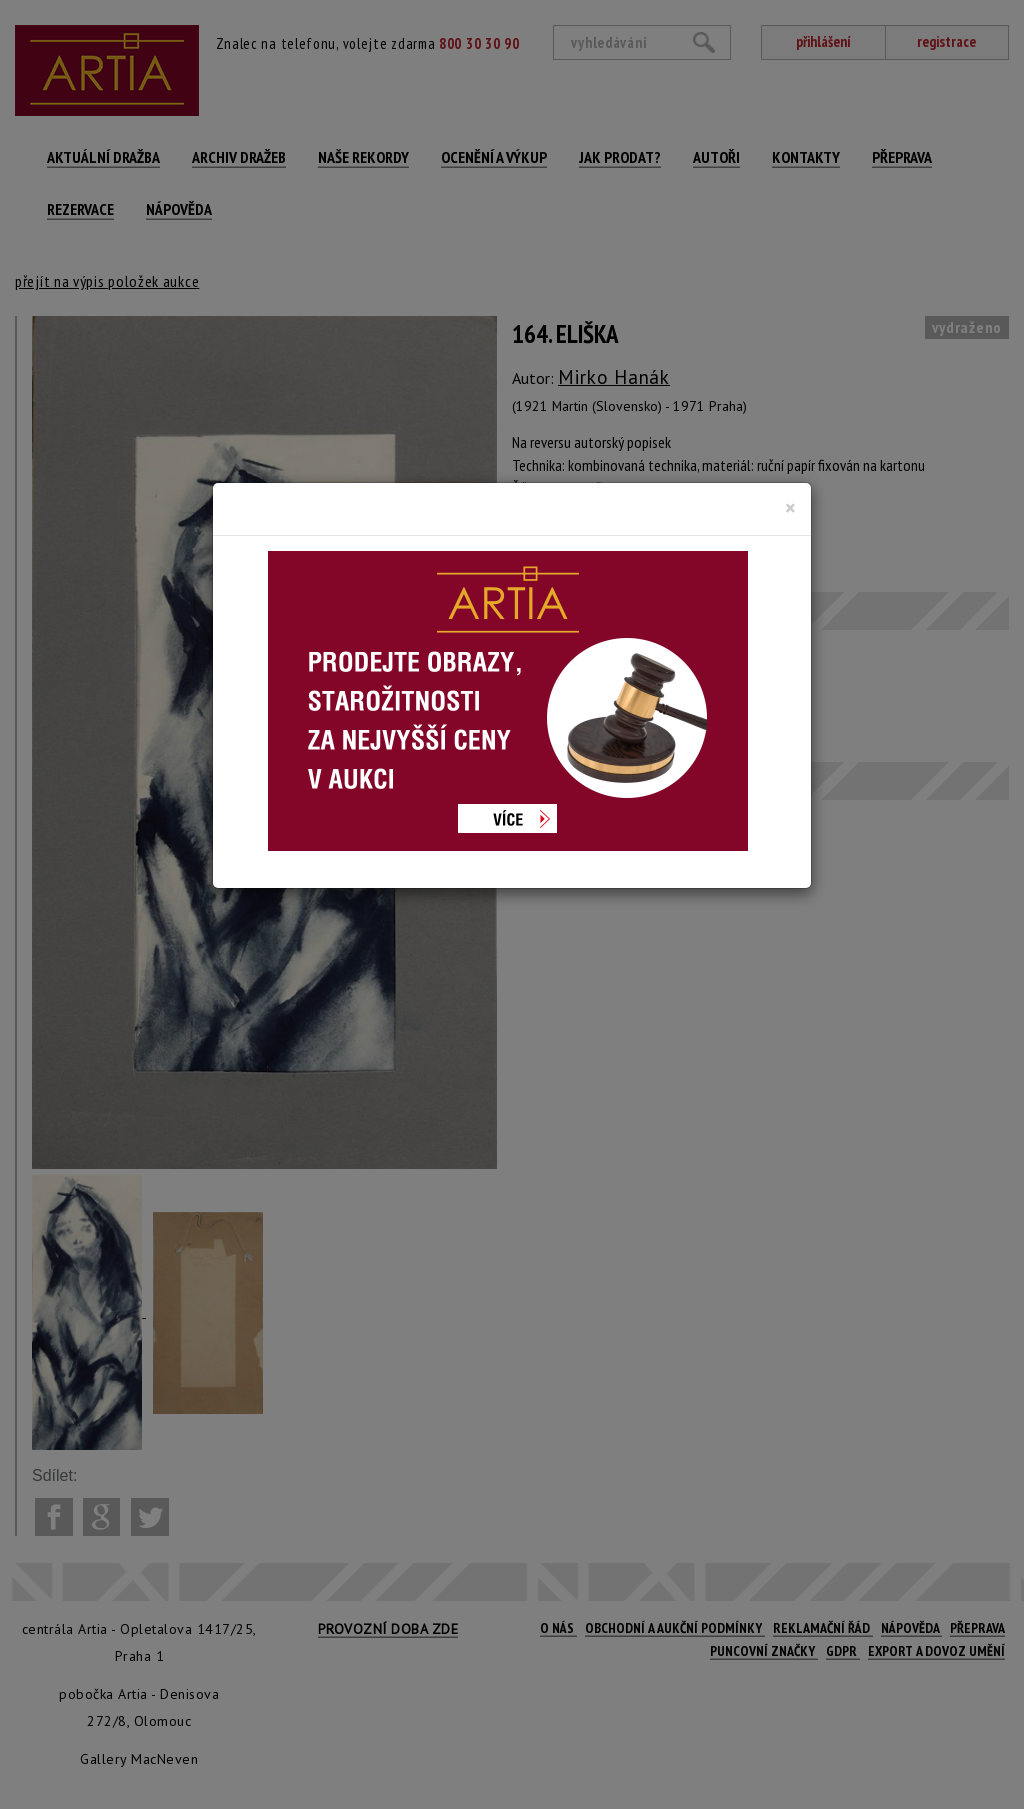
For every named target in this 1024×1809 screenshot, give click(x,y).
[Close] (790, 508)
